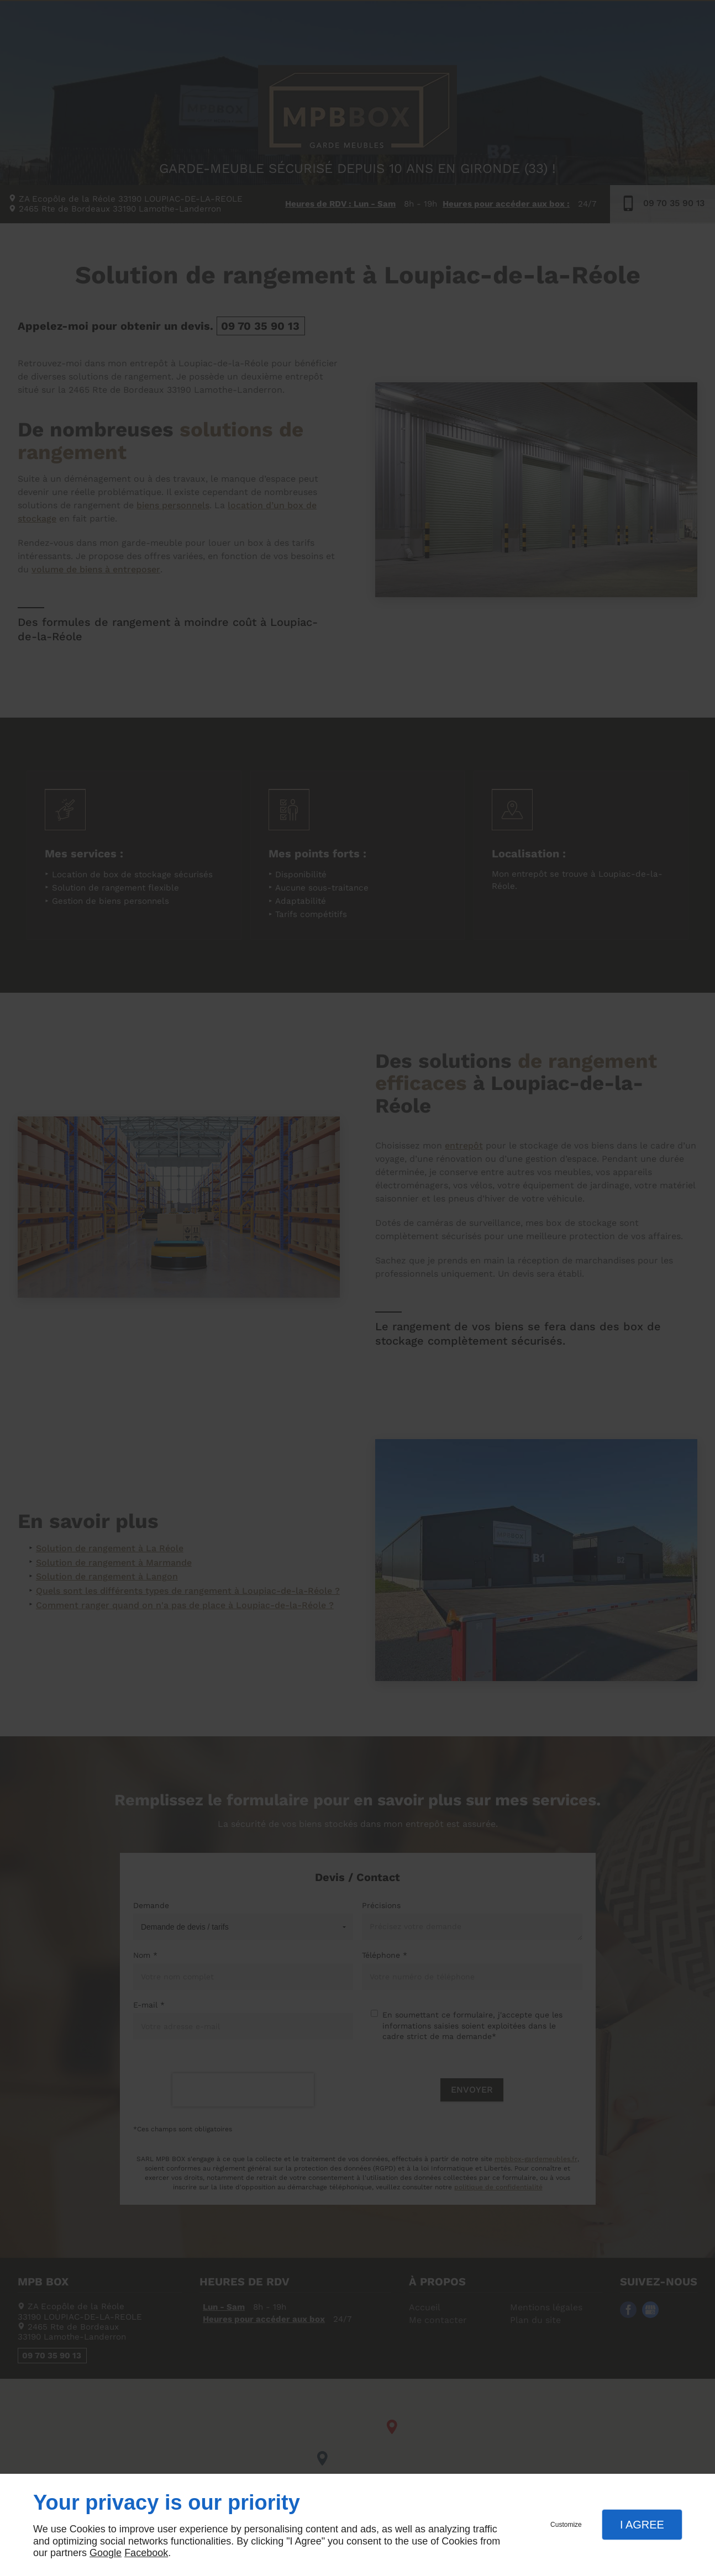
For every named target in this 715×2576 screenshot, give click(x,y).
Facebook (146, 2552)
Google (106, 2552)
